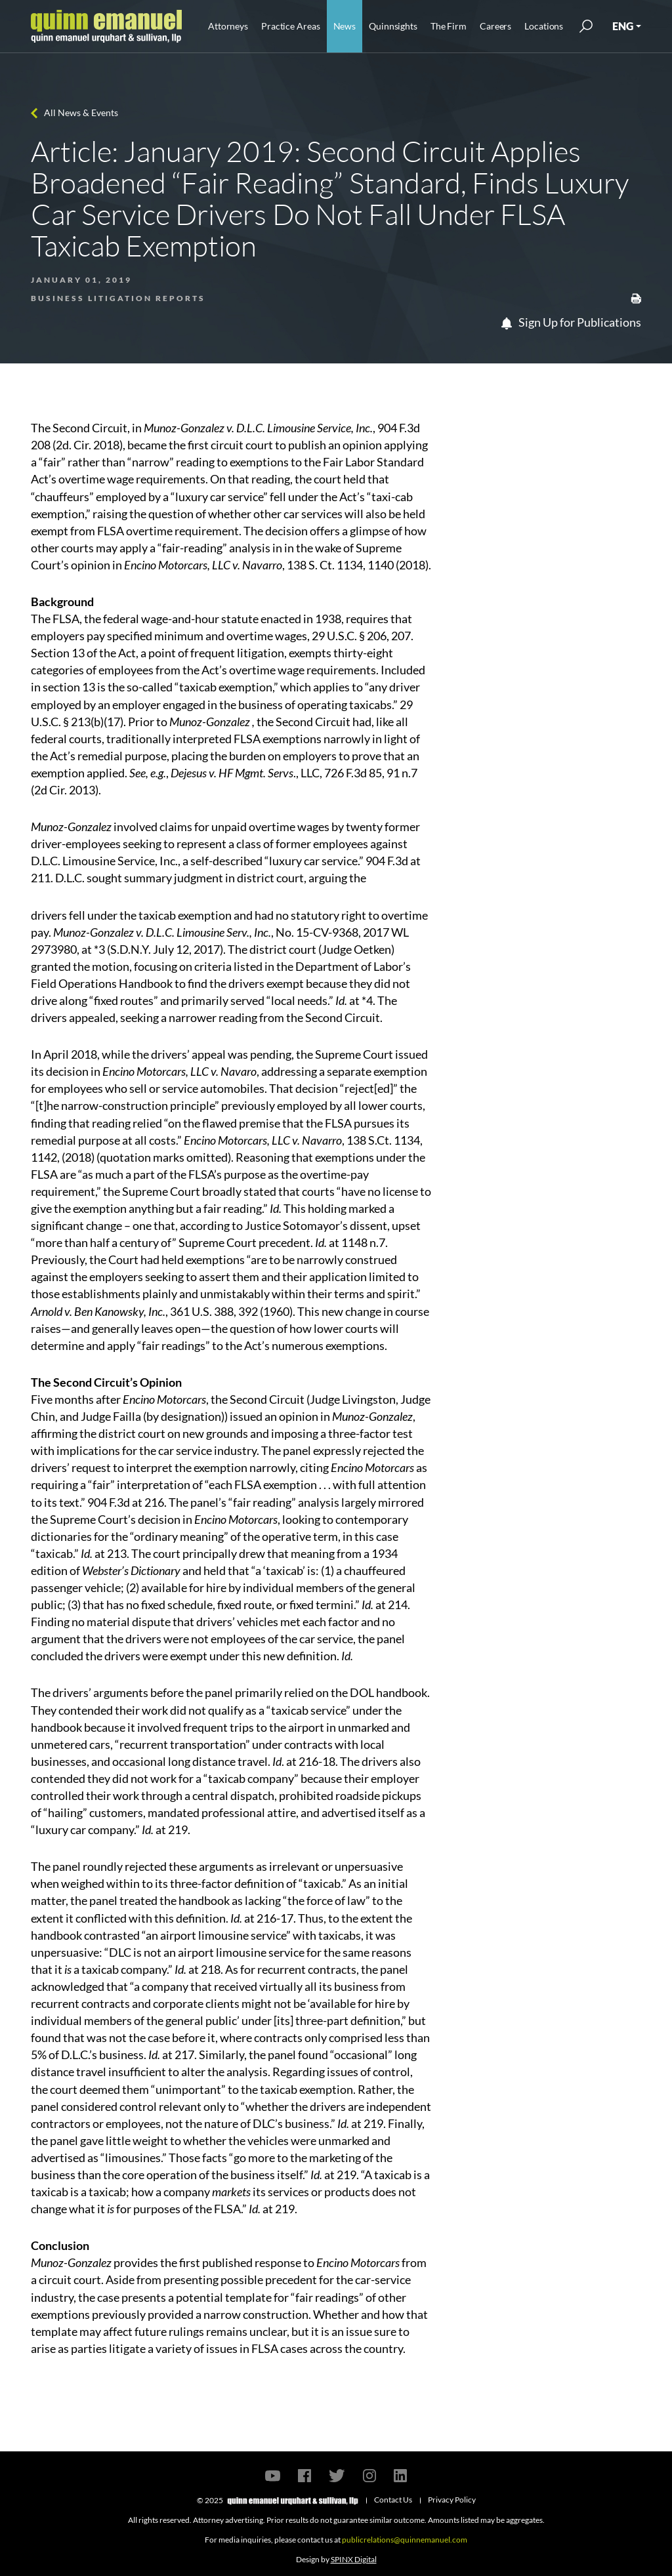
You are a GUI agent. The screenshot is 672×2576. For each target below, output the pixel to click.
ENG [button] (622, 26)
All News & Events (81, 112)
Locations (543, 25)
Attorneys (228, 25)
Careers (495, 25)
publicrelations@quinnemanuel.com (404, 2540)
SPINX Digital (354, 2559)
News (344, 25)
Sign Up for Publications (571, 322)
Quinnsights (393, 25)
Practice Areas (290, 25)
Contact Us (393, 2499)
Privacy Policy (452, 2499)
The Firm (448, 25)
